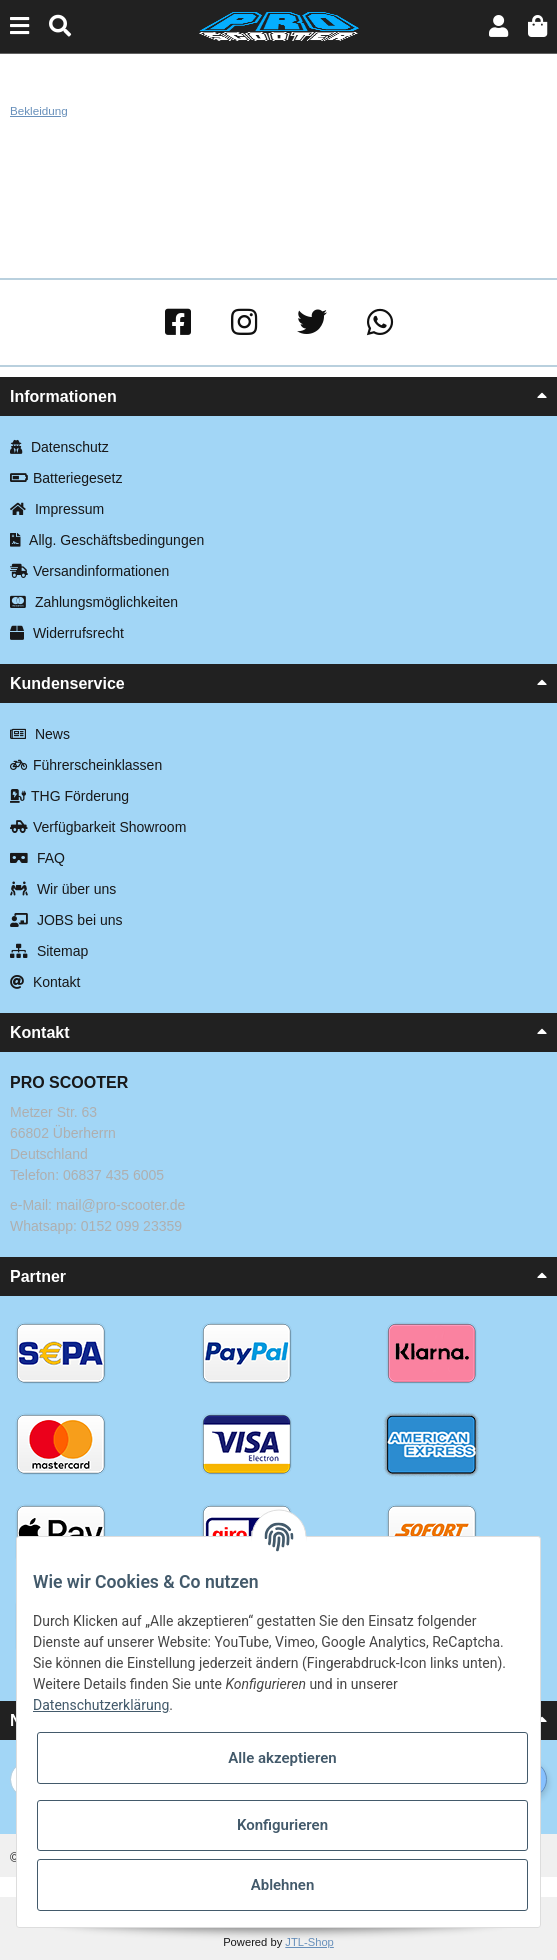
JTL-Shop (309, 1942)
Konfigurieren (282, 1825)
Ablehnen (283, 1885)
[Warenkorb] (537, 26)
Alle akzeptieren (282, 1758)
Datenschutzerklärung (101, 1705)
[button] (498, 26)
